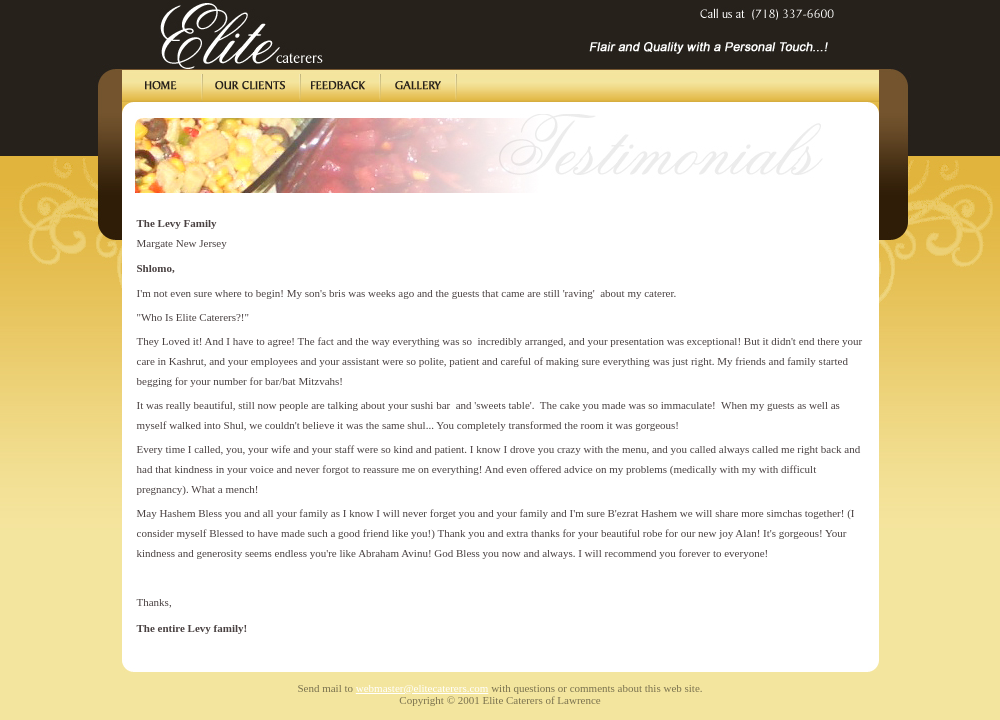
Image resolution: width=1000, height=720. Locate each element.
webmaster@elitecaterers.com (422, 688)
